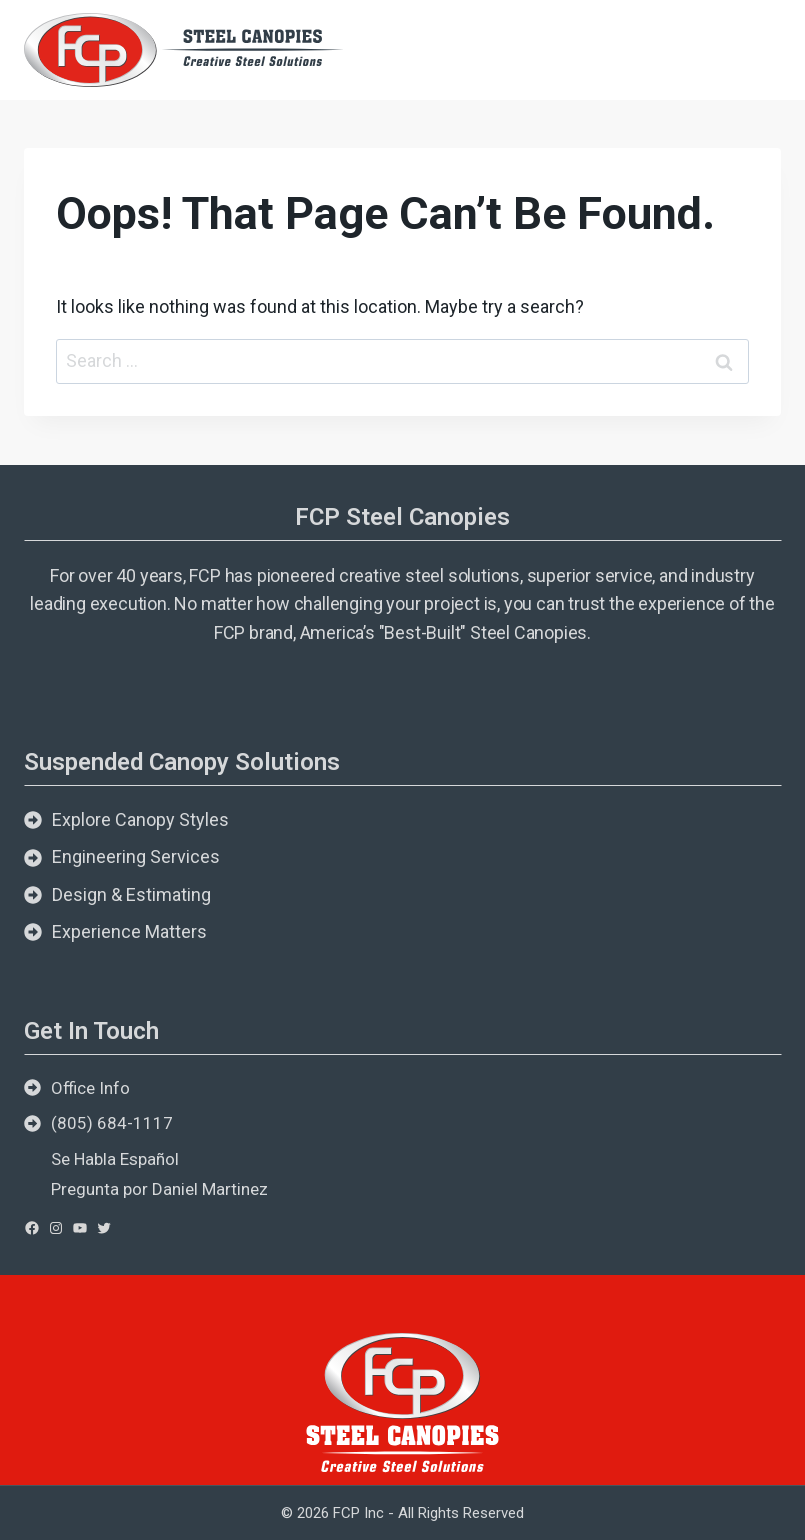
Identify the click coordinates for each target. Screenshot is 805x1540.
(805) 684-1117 (112, 1123)
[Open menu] (757, 49)
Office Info (90, 1088)
